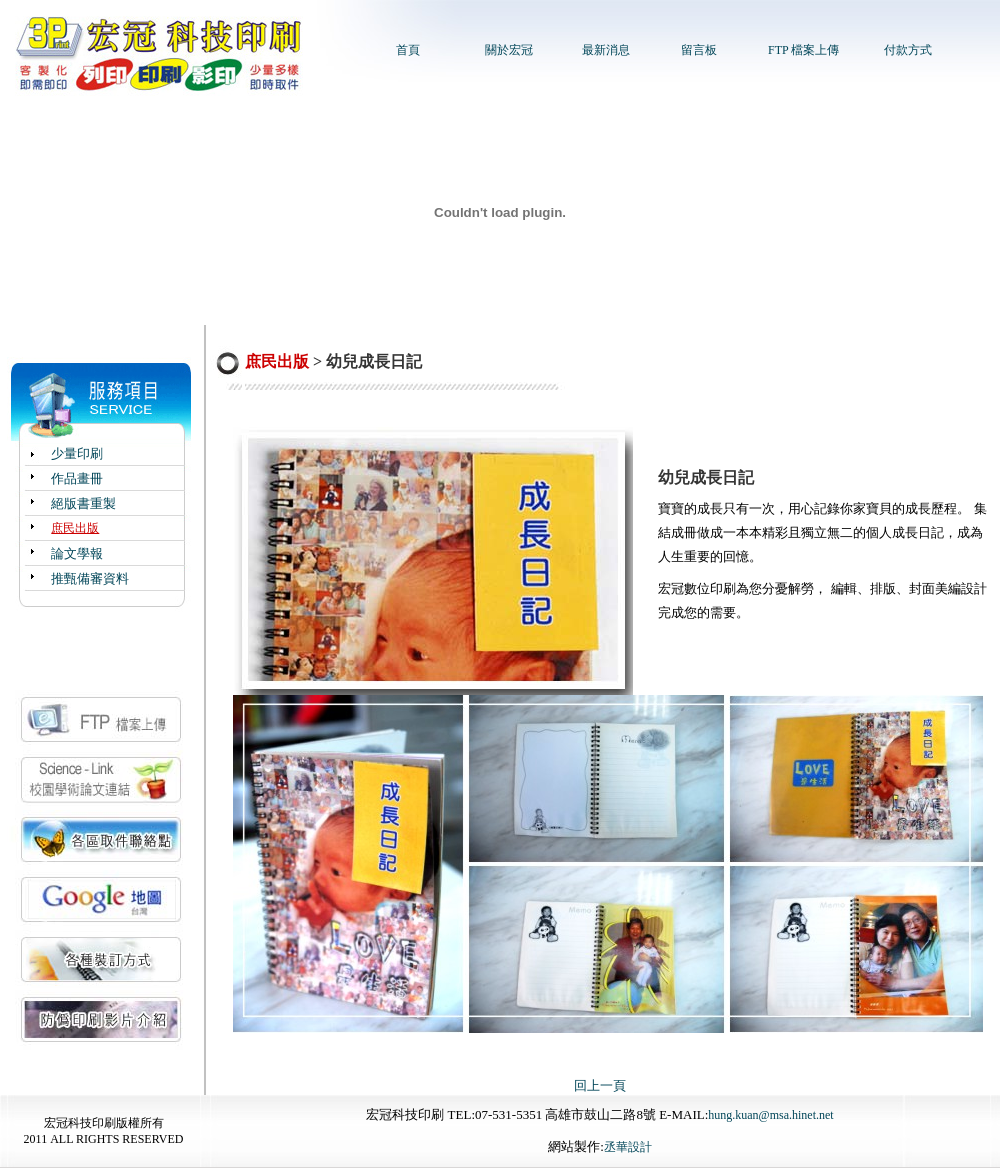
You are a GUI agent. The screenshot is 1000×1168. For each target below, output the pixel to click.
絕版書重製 (83, 503)
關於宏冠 (509, 50)
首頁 (408, 50)
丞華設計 (628, 1147)
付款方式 (908, 50)
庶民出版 (75, 528)
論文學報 (77, 553)
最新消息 (606, 50)
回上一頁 (600, 1085)
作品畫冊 (77, 478)
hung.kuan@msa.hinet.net (770, 1115)
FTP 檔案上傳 (803, 50)
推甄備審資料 (90, 578)
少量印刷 (77, 453)
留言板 (699, 50)
